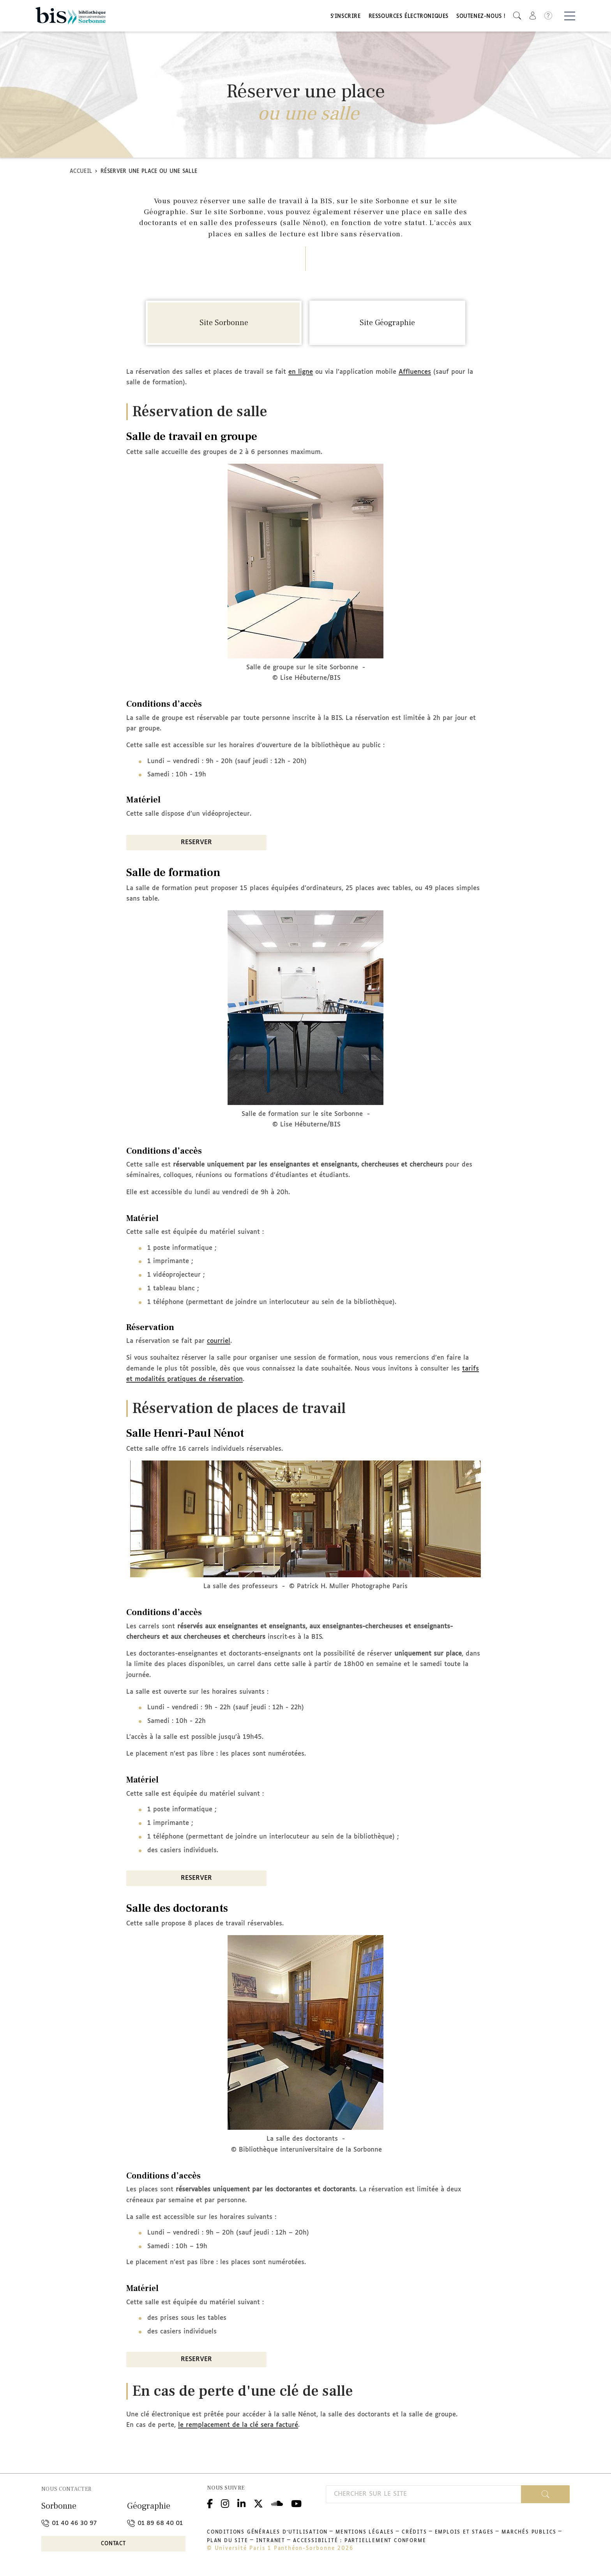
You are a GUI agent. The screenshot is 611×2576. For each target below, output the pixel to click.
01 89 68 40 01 (155, 2523)
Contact (113, 2543)
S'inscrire (345, 16)
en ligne (300, 372)
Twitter (258, 2503)
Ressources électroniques (409, 16)
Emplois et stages (464, 2532)
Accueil (81, 171)
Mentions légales (365, 2532)
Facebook (210, 2503)
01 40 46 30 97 (69, 2523)
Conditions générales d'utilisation (267, 2532)
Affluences (415, 372)
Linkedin (241, 2503)
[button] (517, 15)
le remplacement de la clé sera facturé (238, 2425)
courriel (218, 1341)
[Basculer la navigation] (570, 16)
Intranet (270, 2541)
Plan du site (227, 2541)
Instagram (225, 2503)
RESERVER (196, 842)
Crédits (414, 2532)
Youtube (296, 2503)
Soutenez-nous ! (480, 16)
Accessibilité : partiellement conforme (359, 2541)
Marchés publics (529, 2532)
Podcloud (277, 2503)
